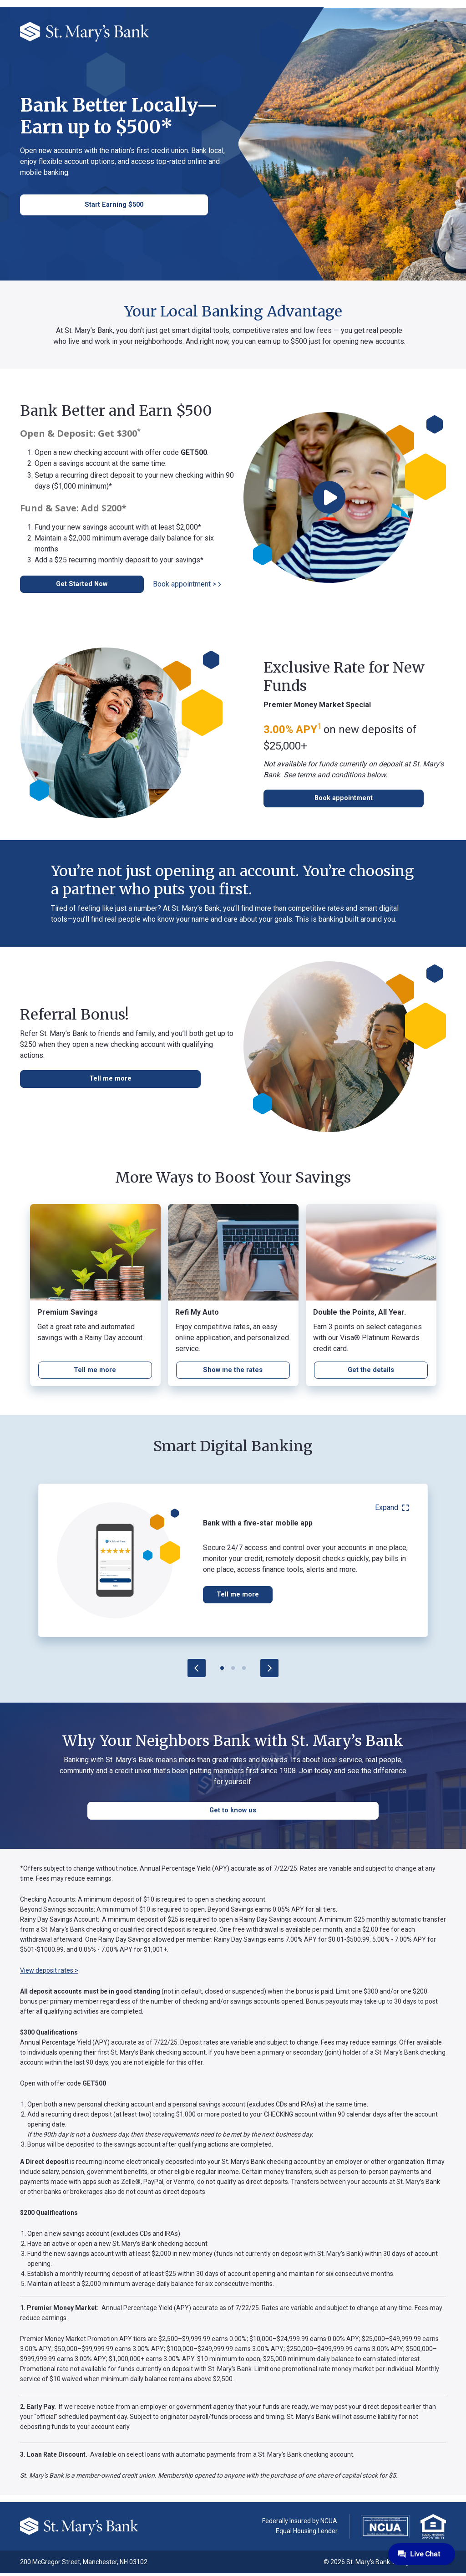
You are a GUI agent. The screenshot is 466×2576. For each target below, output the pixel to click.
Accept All (101, 2483)
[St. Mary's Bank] (84, 31)
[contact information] (72, 205)
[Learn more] (233, 1372)
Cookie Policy (103, 2454)
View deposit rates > (49, 1973)
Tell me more (240, 1596)
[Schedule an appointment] (308, 800)
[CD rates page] (95, 1372)
